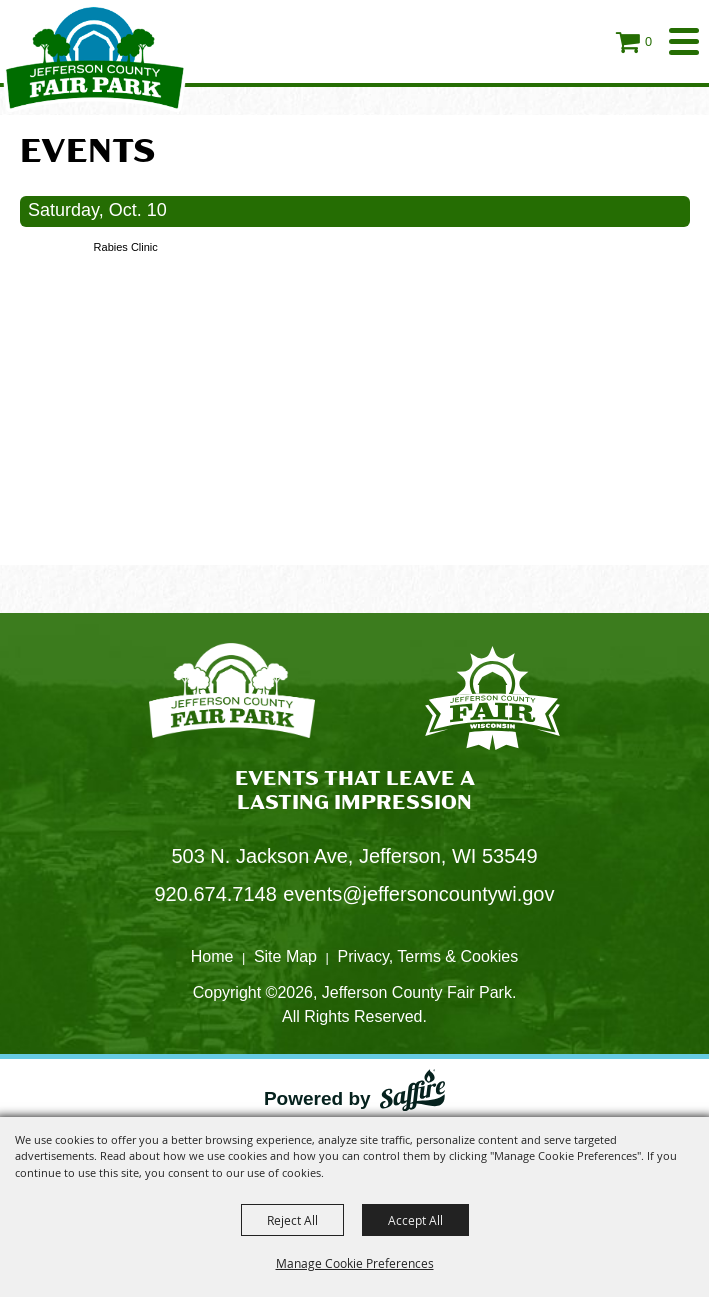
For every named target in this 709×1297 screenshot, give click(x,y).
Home (212, 956)
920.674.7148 (216, 894)
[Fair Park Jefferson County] (492, 701)
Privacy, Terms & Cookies (427, 956)
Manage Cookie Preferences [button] (355, 1263)
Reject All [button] (292, 1220)
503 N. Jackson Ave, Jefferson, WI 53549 (354, 856)
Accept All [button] (415, 1220)
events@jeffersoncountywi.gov (418, 894)
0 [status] (648, 41)
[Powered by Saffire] (412, 1094)
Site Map (285, 956)
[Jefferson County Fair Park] (95, 57)
